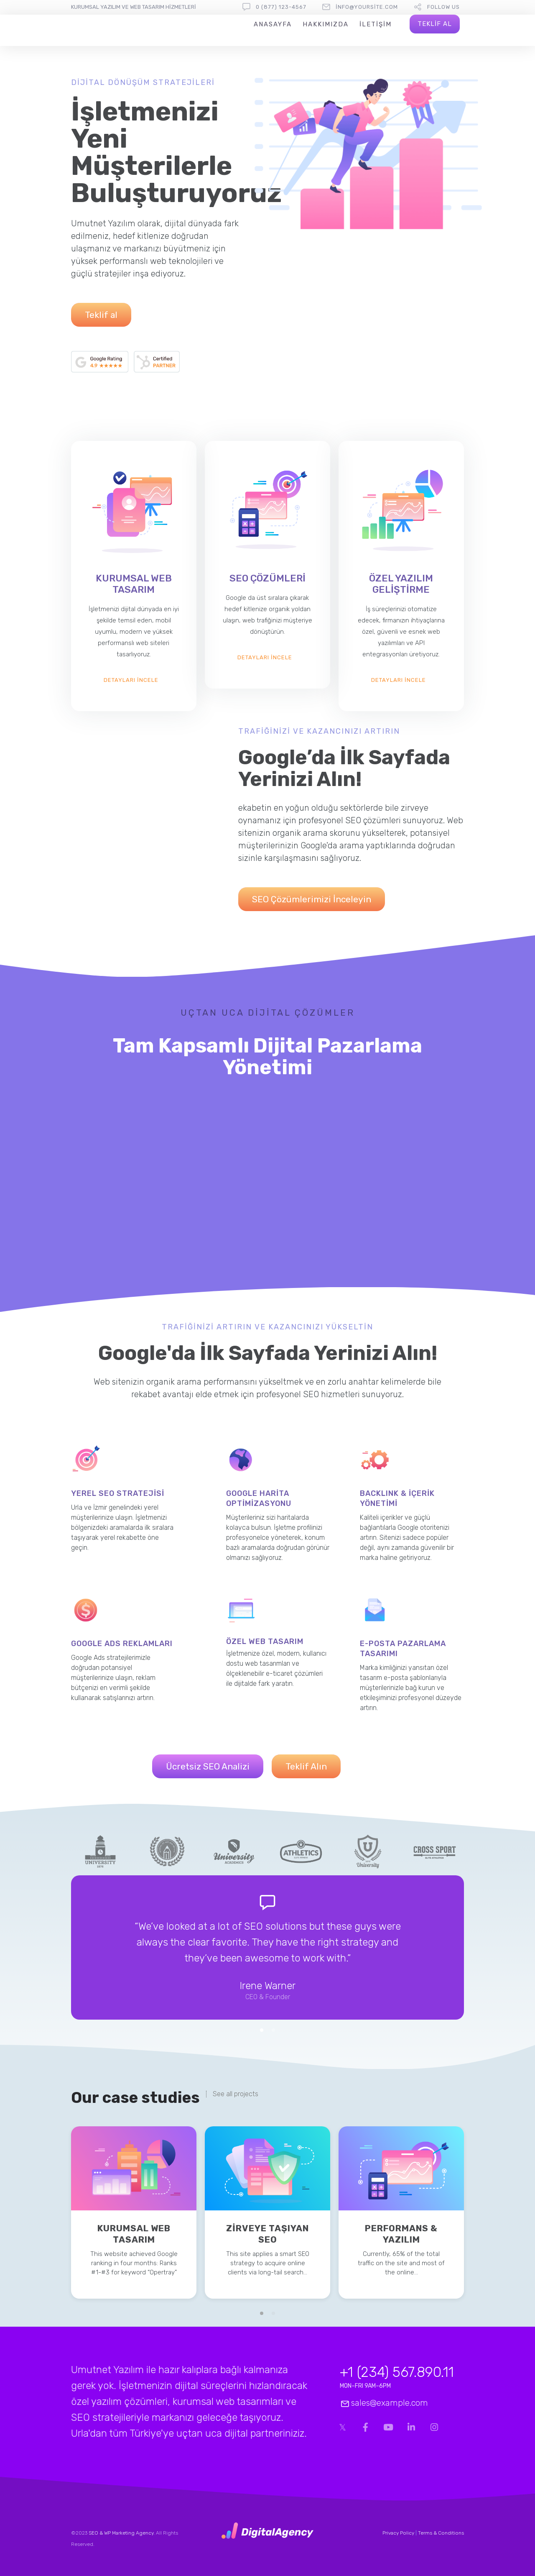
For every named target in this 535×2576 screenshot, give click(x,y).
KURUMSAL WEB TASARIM (134, 583)
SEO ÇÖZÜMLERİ (267, 578)
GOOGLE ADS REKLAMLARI (122, 1643)
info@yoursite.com (367, 7)
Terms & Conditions (441, 2533)
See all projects (235, 2094)
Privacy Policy (398, 2533)
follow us (443, 7)
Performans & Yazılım (401, 2234)
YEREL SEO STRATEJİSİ (117, 1493)
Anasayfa (273, 24)
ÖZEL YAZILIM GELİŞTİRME (401, 583)
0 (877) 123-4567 (281, 7)
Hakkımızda (326, 24)
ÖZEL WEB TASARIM (264, 1641)
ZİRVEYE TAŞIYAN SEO (267, 2234)
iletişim (375, 24)
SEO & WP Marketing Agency (121, 2533)
